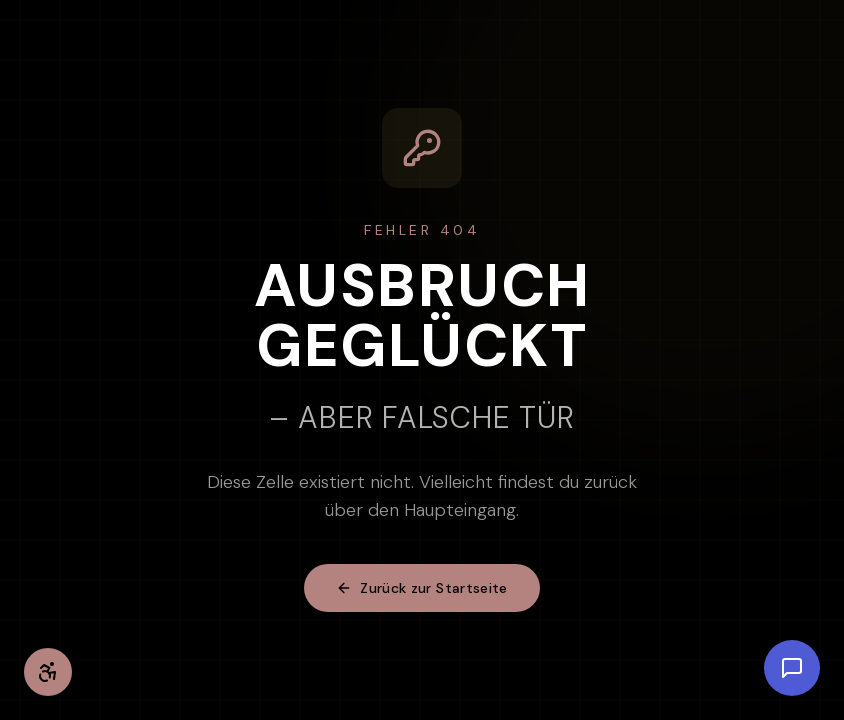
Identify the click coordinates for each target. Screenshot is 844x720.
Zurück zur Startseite (421, 588)
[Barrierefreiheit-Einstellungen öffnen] (48, 672)
